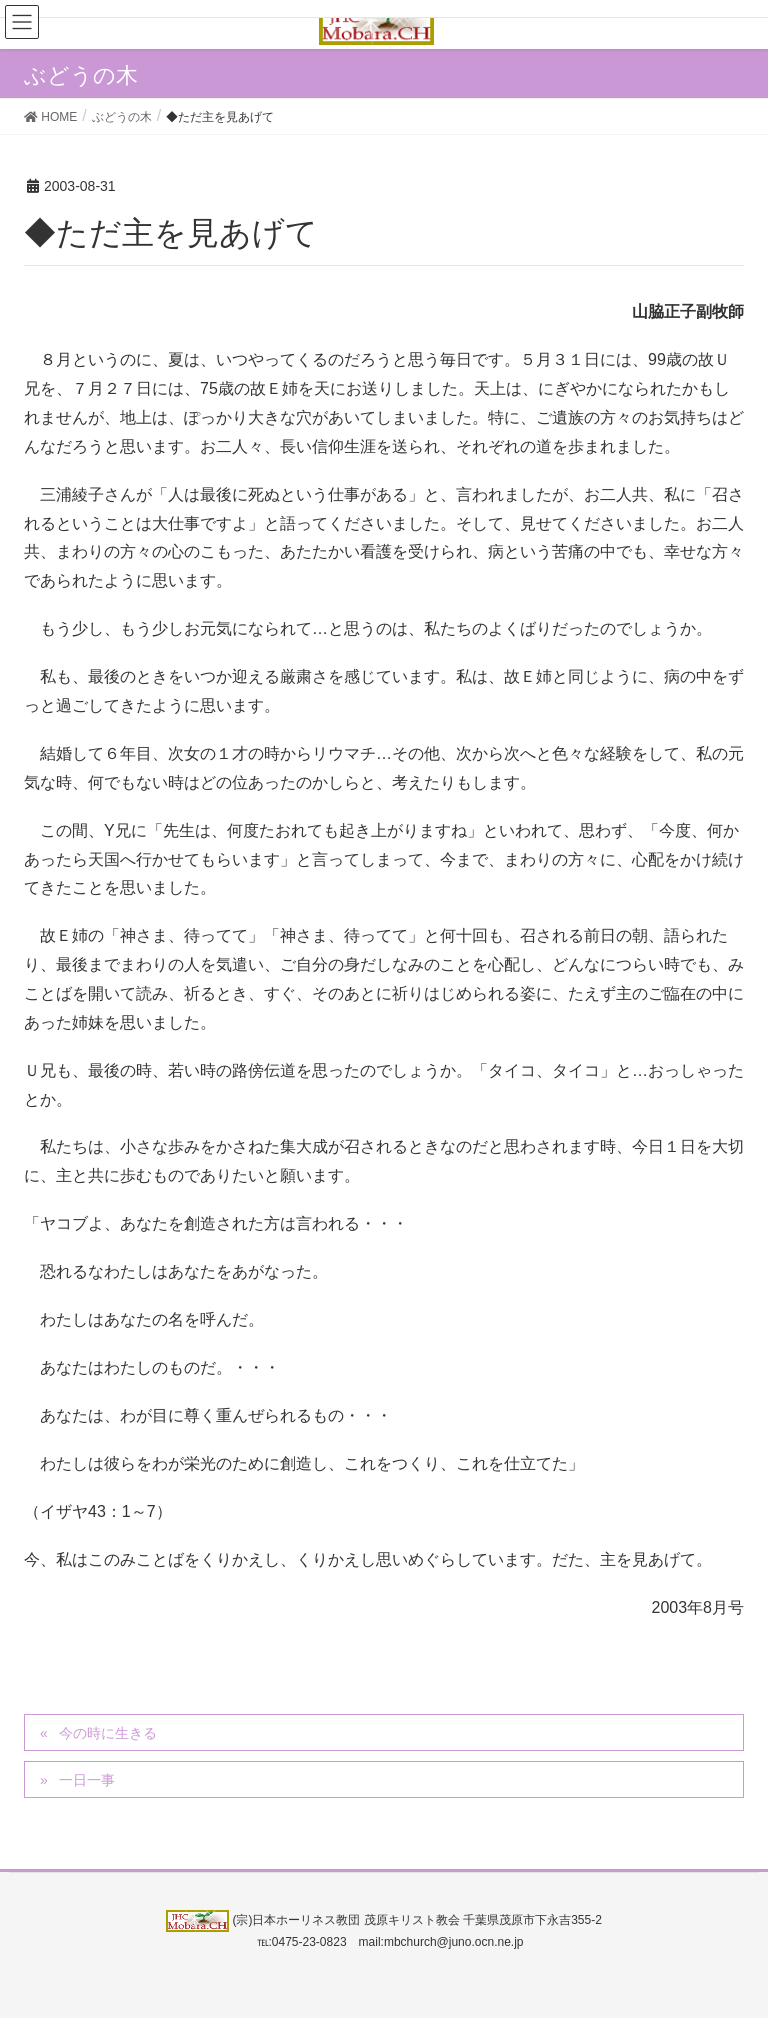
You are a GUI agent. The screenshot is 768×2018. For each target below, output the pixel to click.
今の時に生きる (108, 1733)
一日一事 (87, 1780)
